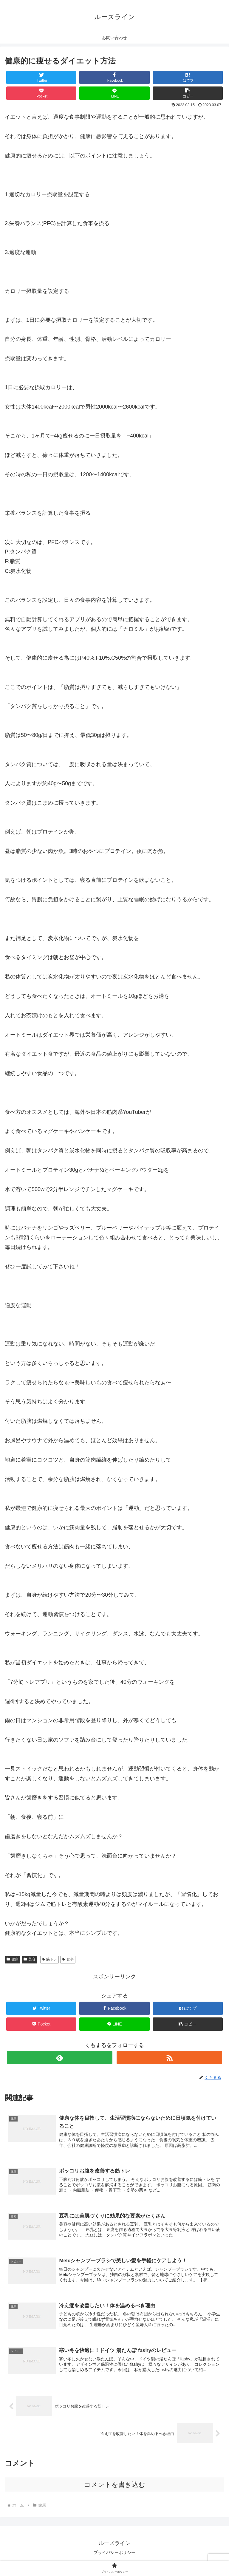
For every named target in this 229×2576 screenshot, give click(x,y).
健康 (12, 1959)
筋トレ (49, 1959)
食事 (68, 1959)
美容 (29, 1959)
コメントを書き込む (114, 2488)
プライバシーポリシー (114, 2556)
